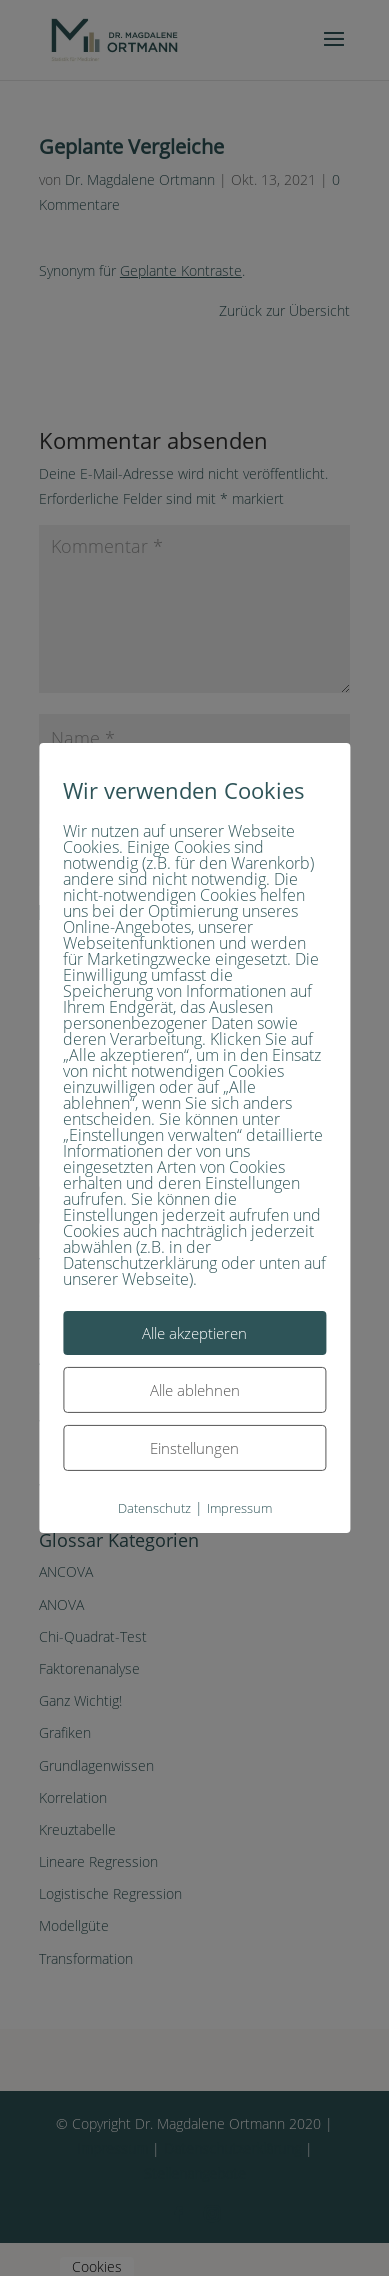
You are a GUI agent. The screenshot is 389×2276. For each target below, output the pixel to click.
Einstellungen (194, 1448)
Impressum (239, 1508)
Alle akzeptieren (194, 1333)
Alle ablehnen (195, 1390)
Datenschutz (154, 1508)
